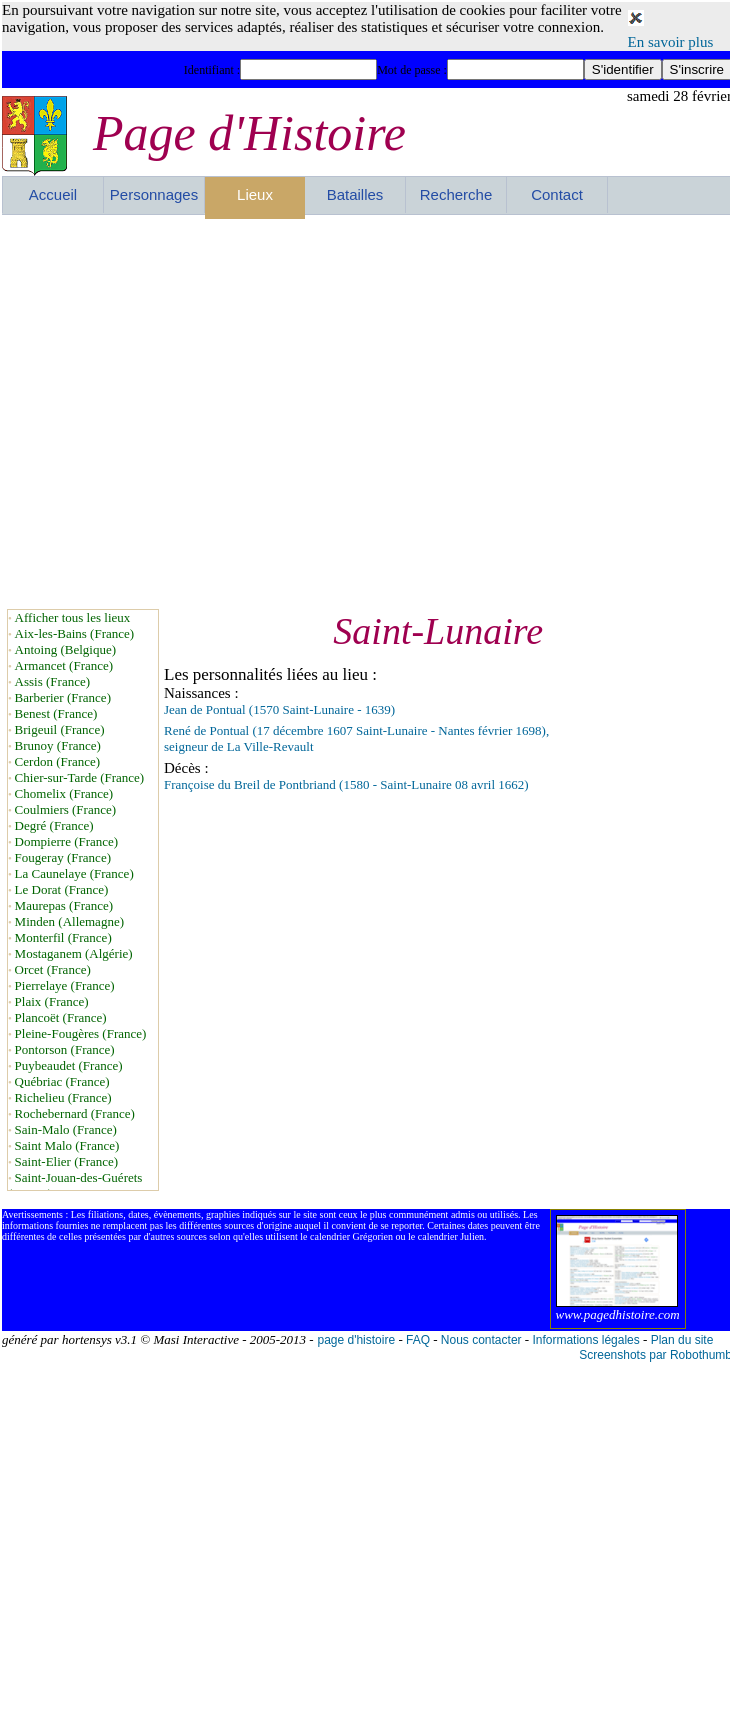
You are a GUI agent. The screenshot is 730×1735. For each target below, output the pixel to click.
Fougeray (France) (63, 857)
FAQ (418, 1340)
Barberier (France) (63, 697)
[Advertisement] (188, 411)
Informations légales (585, 1340)
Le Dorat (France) (62, 889)
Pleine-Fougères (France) (81, 1033)
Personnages (154, 194)
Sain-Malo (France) (66, 1129)
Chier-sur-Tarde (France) (80, 777)
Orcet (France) (53, 969)
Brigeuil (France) (60, 729)
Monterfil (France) (63, 937)
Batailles (355, 194)
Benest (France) (56, 713)
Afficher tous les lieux (73, 617)
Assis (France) (52, 681)
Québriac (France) (62, 1081)
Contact (557, 194)
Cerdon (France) (58, 761)
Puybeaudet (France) (69, 1065)
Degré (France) (54, 825)
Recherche (456, 194)
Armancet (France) (64, 665)
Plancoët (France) (61, 1017)
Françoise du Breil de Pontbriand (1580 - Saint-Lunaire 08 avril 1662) (346, 784)
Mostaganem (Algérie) (74, 953)
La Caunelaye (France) (74, 873)
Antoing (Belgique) (65, 649)
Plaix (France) (52, 1001)
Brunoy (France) (58, 745)
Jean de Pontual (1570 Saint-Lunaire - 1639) (279, 709)
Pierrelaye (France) (65, 985)
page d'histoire (356, 1340)
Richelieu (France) (63, 1097)
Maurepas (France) (64, 905)
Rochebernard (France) (75, 1113)
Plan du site (682, 1340)
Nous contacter (481, 1340)
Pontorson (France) (65, 1049)
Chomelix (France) (64, 793)
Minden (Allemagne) (69, 921)
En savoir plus (671, 42)
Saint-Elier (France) (67, 1161)
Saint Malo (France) (67, 1145)
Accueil (53, 194)
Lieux (255, 194)
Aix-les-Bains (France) (75, 633)
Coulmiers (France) (65, 809)
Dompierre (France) (67, 841)
